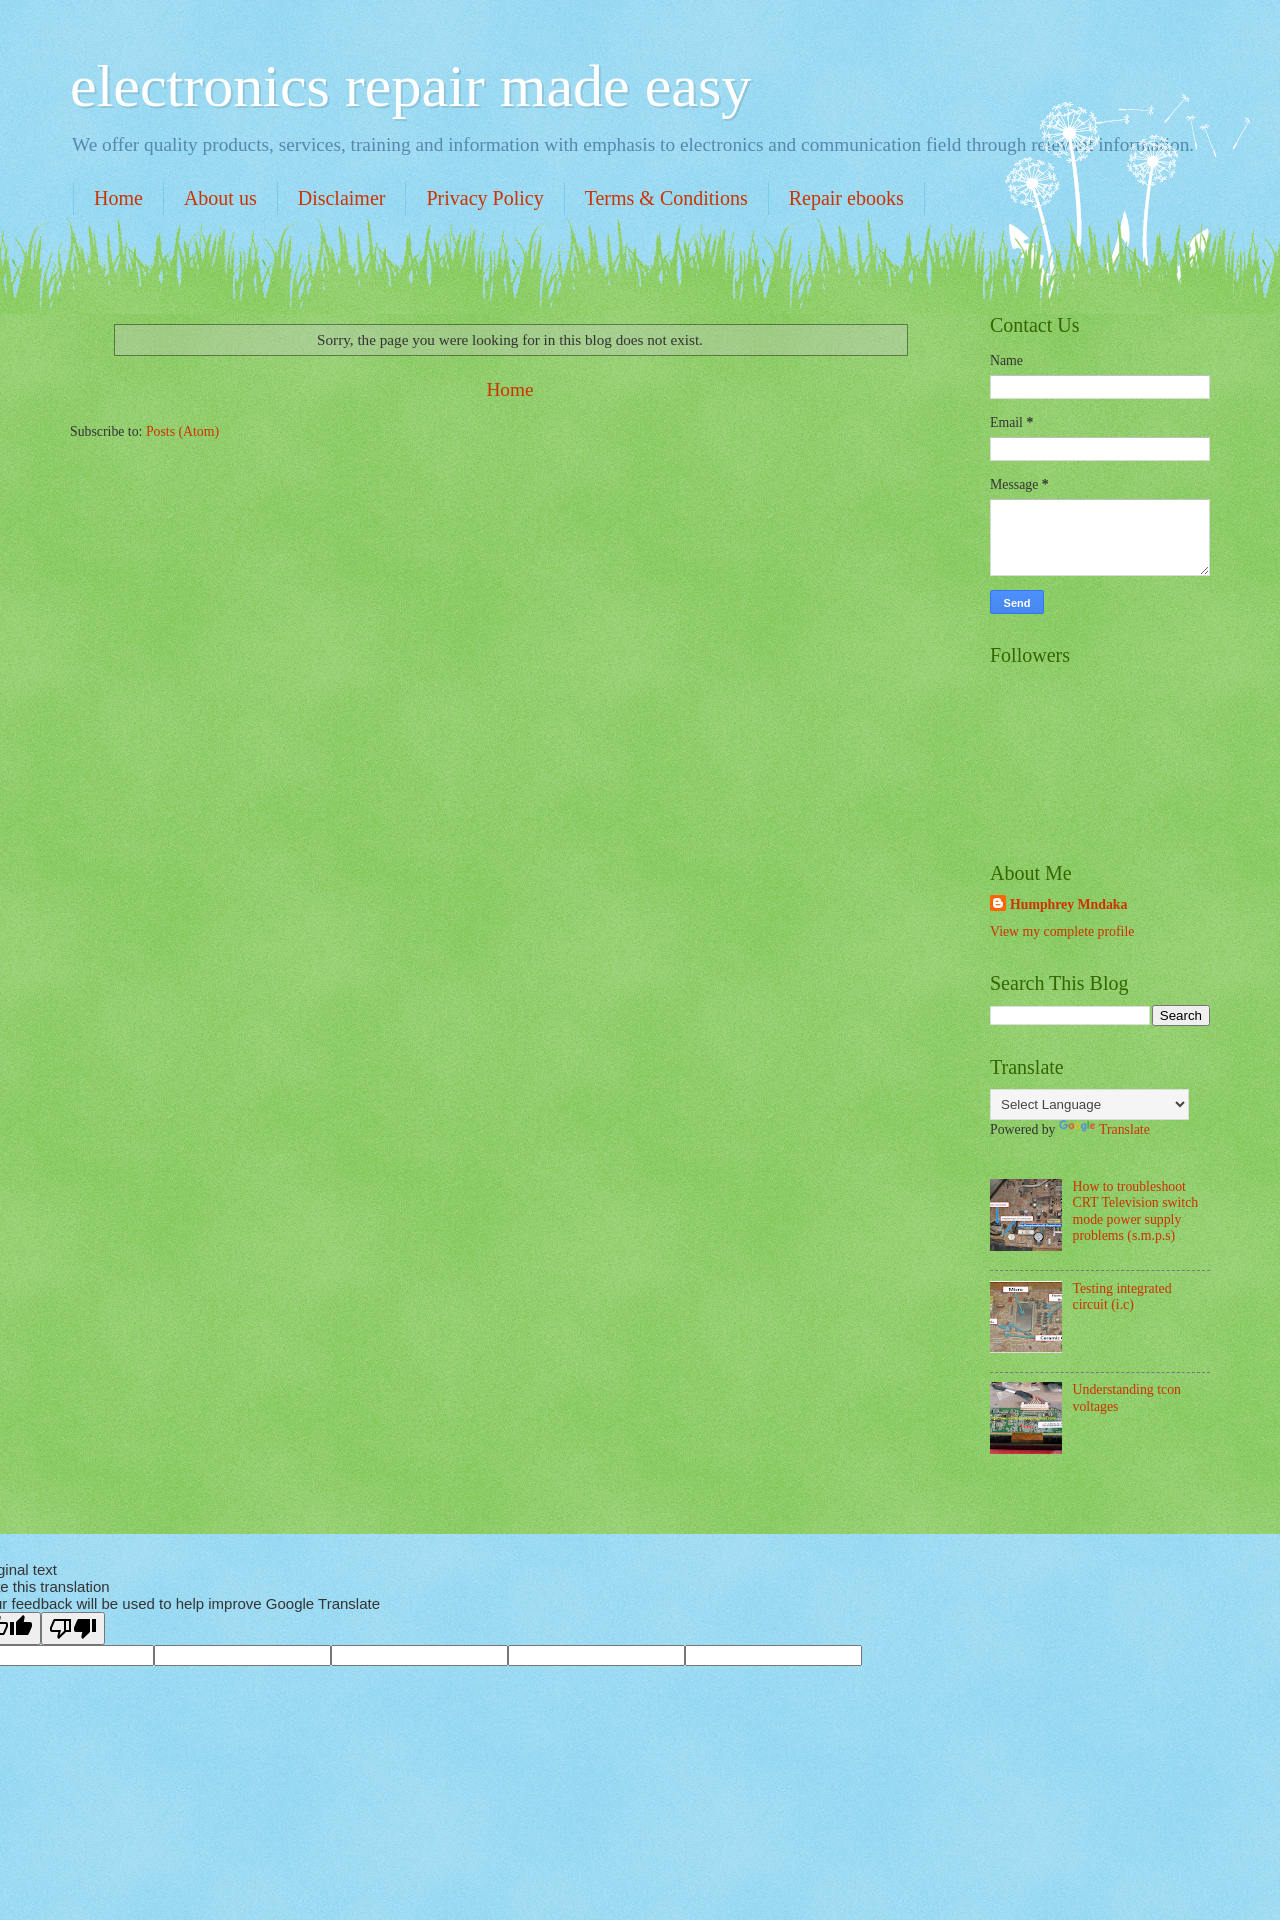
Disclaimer (342, 198)
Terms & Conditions (666, 198)
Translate (1104, 1129)
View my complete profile (1062, 931)
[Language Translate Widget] (1089, 1104)
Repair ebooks (846, 198)
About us (220, 198)
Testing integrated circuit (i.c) (1122, 1297)
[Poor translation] (73, 1628)
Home (118, 198)
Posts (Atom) (182, 431)
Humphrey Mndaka (1068, 904)
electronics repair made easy (410, 86)
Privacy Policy (484, 198)
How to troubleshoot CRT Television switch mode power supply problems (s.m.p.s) (1136, 1211)
